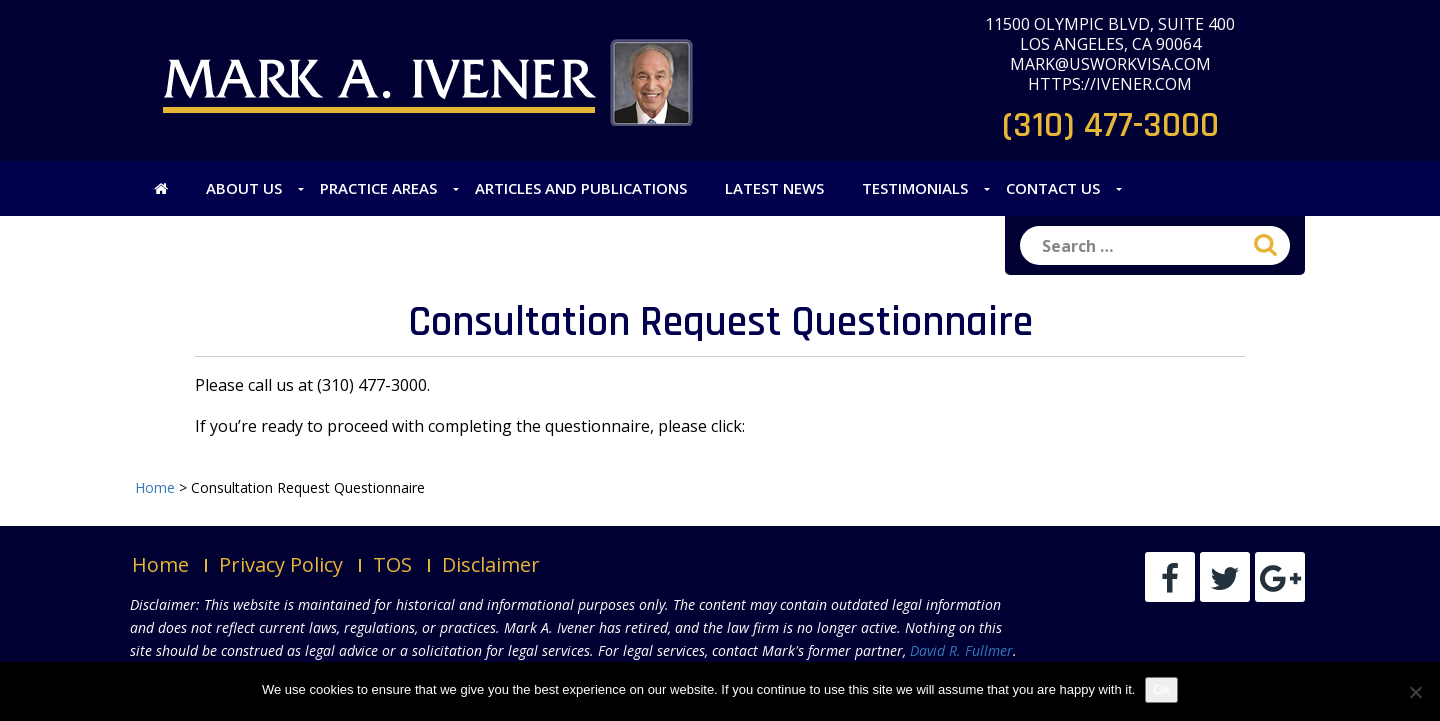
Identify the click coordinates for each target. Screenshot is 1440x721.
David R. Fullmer (961, 650)
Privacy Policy (281, 564)
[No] (1415, 692)
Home (160, 564)
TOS (392, 564)
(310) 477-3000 (1110, 125)
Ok (1161, 689)
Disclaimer (491, 564)
